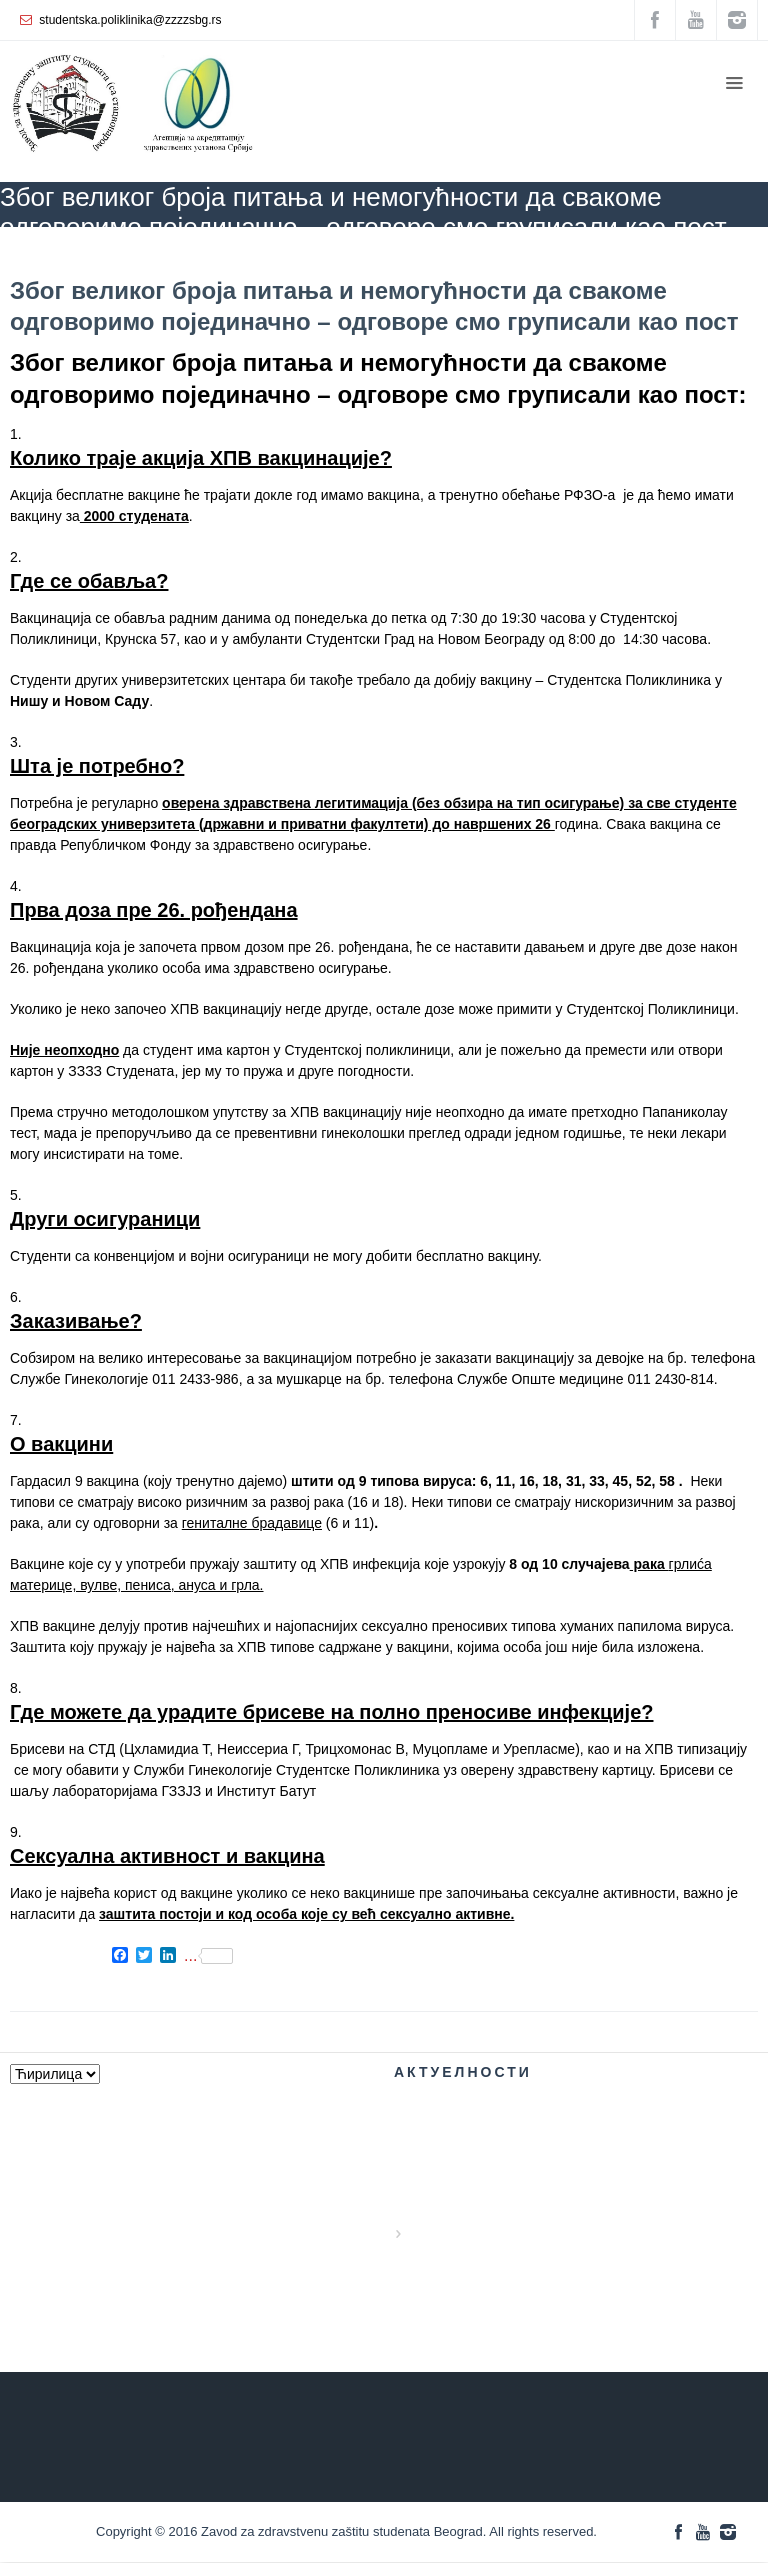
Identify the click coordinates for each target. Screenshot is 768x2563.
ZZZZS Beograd (43, 256)
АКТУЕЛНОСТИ (151, 256)
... (208, 1956)
